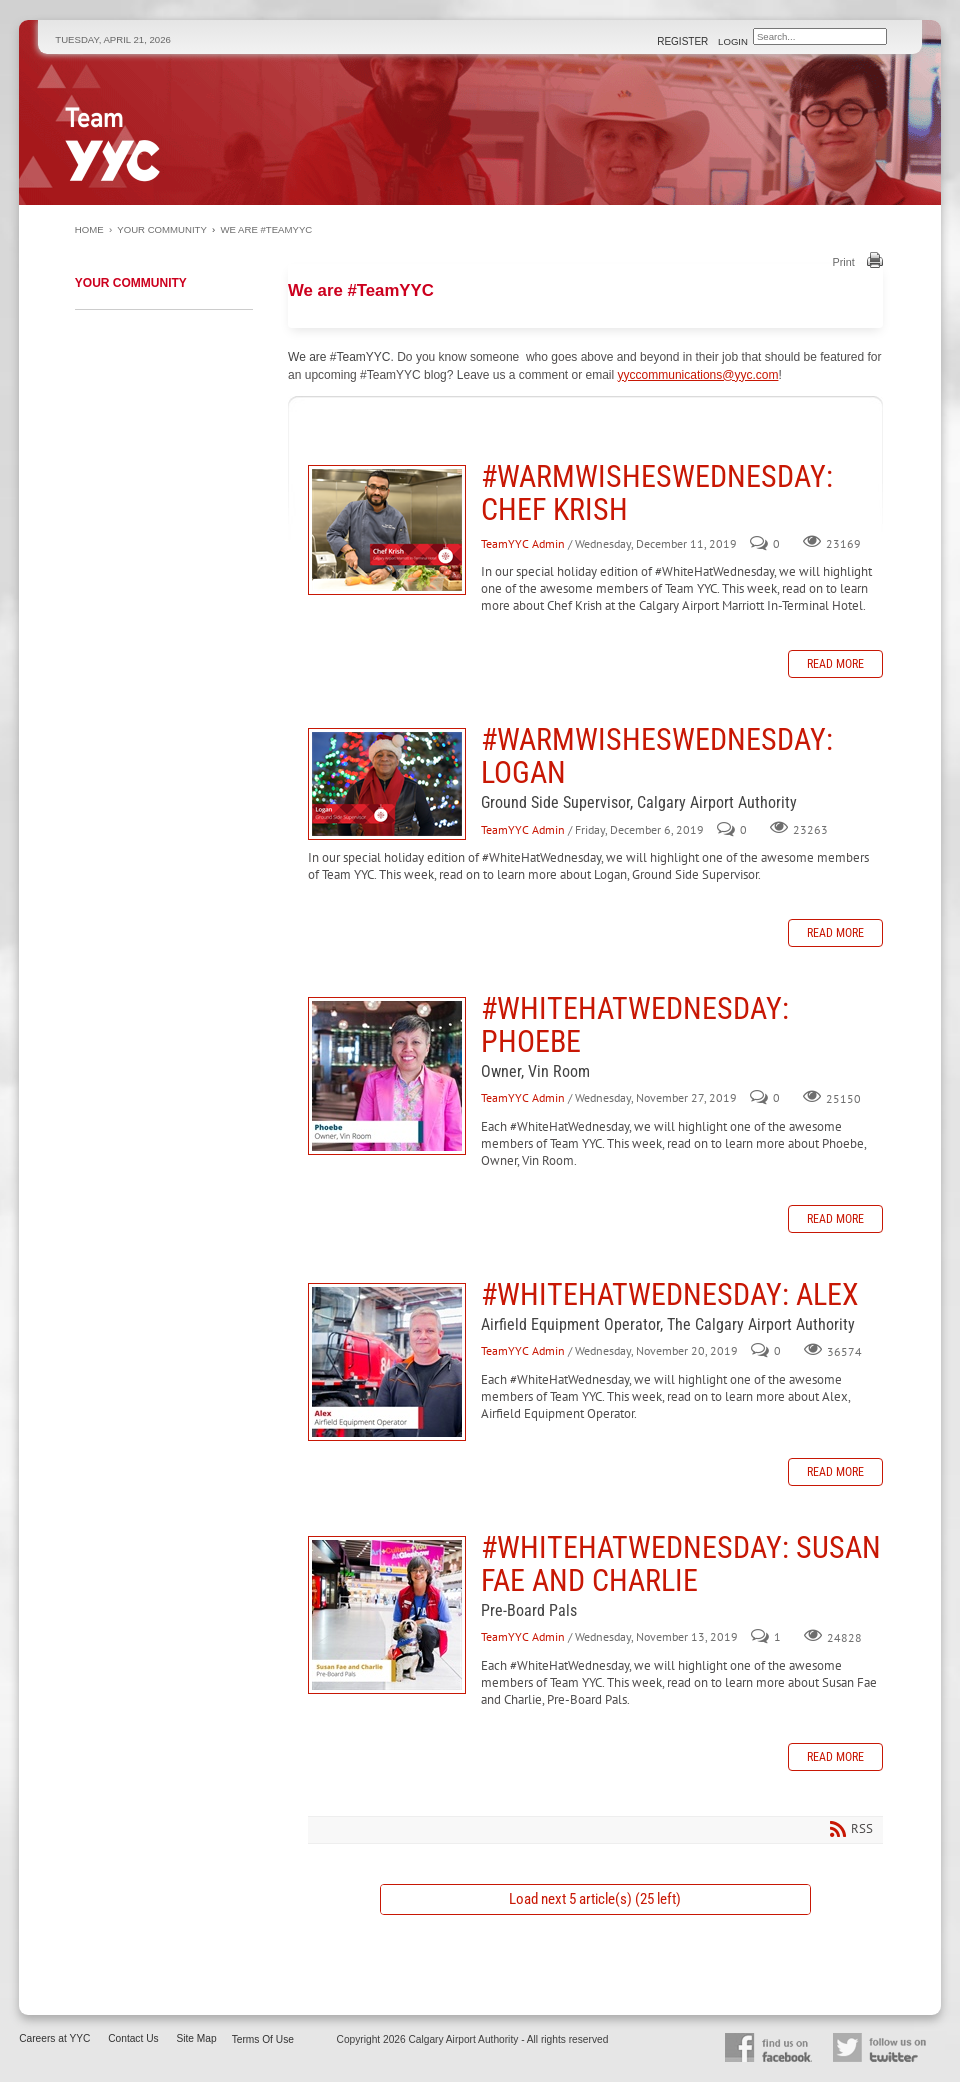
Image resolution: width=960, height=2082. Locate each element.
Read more (835, 664)
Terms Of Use (263, 2039)
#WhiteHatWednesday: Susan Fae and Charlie (387, 1615)
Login (733, 41)
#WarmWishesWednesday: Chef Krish (387, 530)
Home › (96, 229)
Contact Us (133, 2038)
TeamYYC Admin (523, 543)
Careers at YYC (54, 2038)
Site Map (196, 2038)
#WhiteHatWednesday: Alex (387, 1362)
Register (684, 41)
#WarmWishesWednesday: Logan (387, 784)
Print (844, 262)
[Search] (820, 36)
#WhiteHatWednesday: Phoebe (387, 1076)
